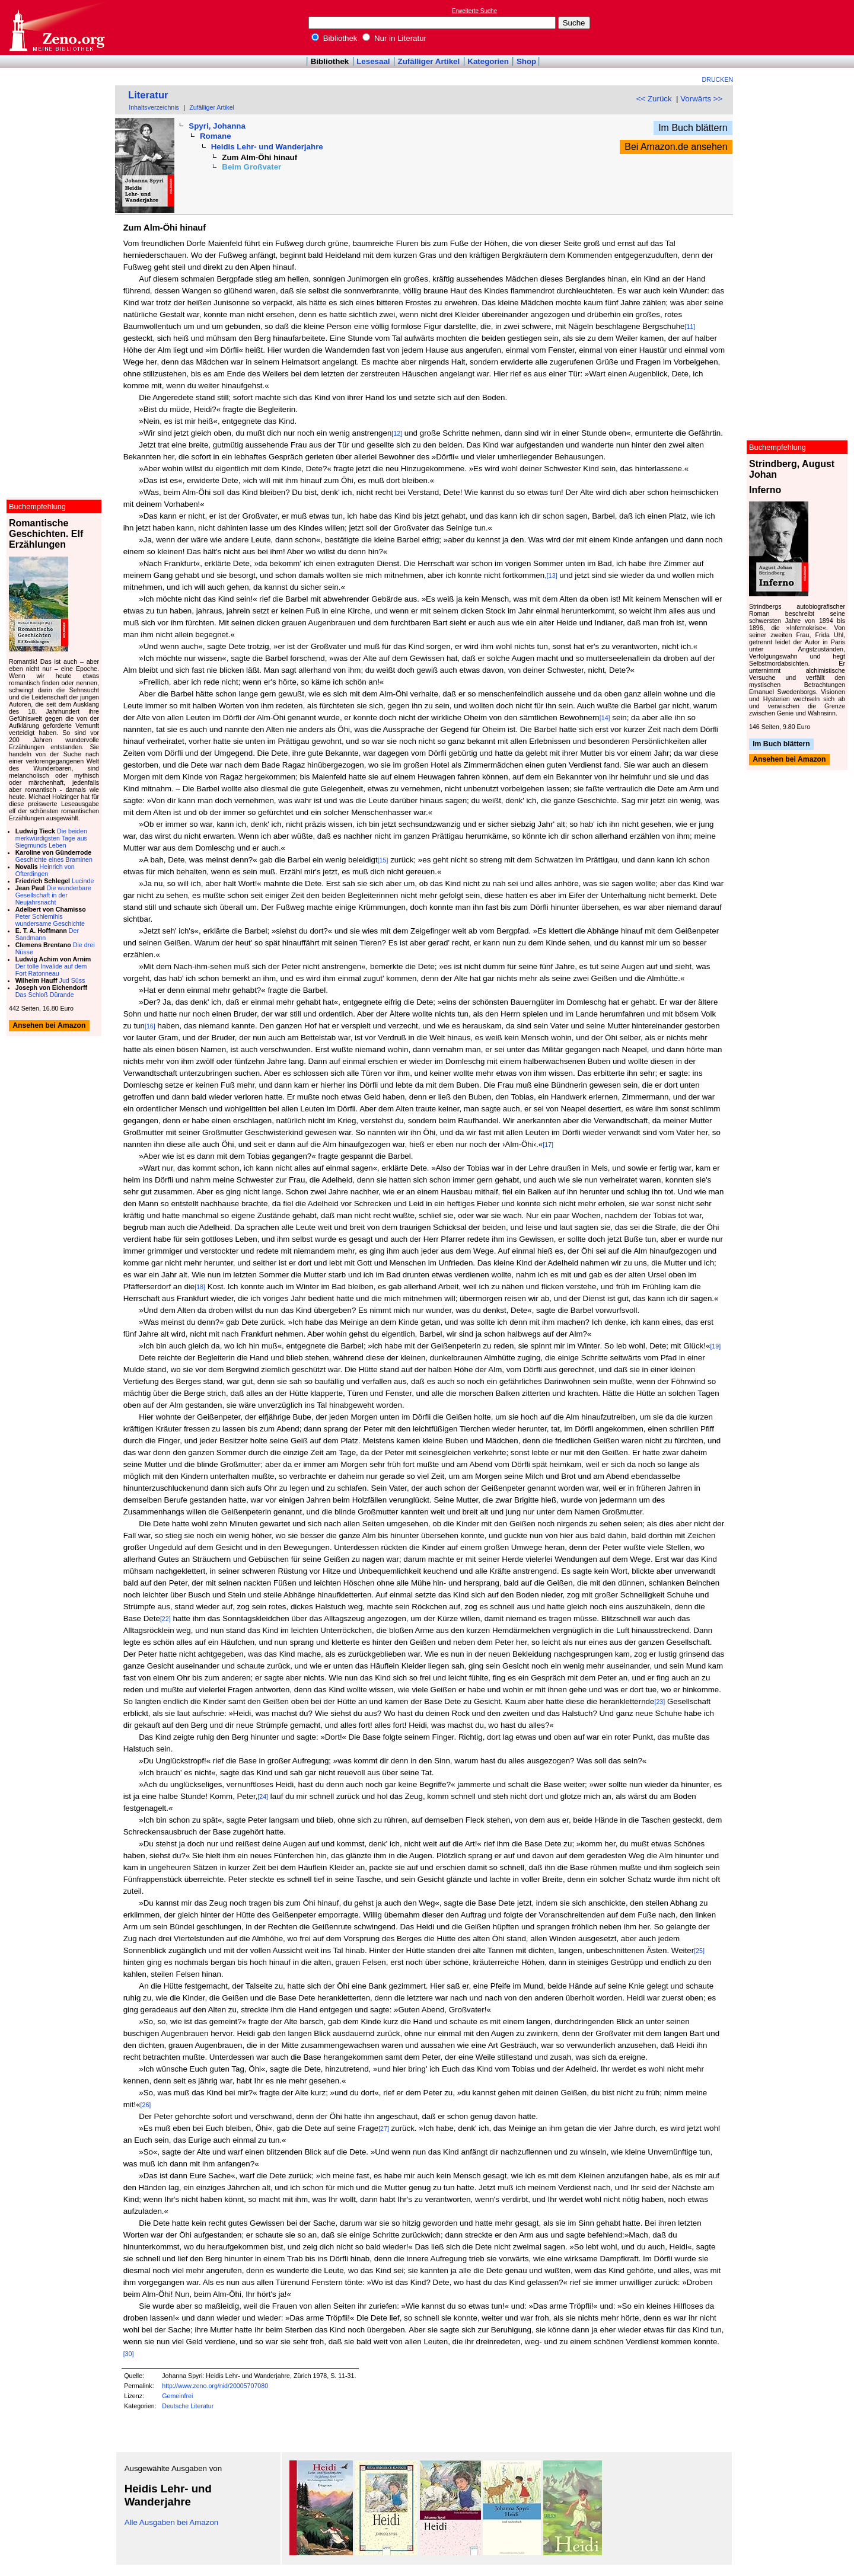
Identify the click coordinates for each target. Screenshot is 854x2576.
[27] (383, 2128)
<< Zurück (654, 98)
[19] (715, 1346)
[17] (548, 1144)
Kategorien (488, 61)
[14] (605, 717)
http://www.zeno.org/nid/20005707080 (215, 2385)
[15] (383, 860)
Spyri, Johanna (217, 126)
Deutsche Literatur (188, 2405)
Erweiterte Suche (474, 11)
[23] (659, 1701)
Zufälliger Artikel (429, 61)
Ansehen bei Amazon (789, 760)
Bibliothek (334, 38)
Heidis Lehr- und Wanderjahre (267, 146)
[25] (699, 1950)
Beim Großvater (251, 166)
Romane (215, 136)
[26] (146, 2104)
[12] (396, 433)
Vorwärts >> (701, 98)
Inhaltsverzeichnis (154, 107)
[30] (128, 2353)
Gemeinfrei (177, 2395)
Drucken (718, 79)
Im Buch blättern (693, 128)
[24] (262, 1796)
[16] (150, 1026)
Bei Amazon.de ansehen (675, 147)
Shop (526, 61)
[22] (165, 1618)
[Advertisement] (799, 27)
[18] (200, 1286)
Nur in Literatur (394, 38)
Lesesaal (373, 61)
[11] (689, 326)
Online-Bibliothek (56, 27)
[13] (552, 575)
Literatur (148, 95)
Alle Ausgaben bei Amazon (172, 2522)
